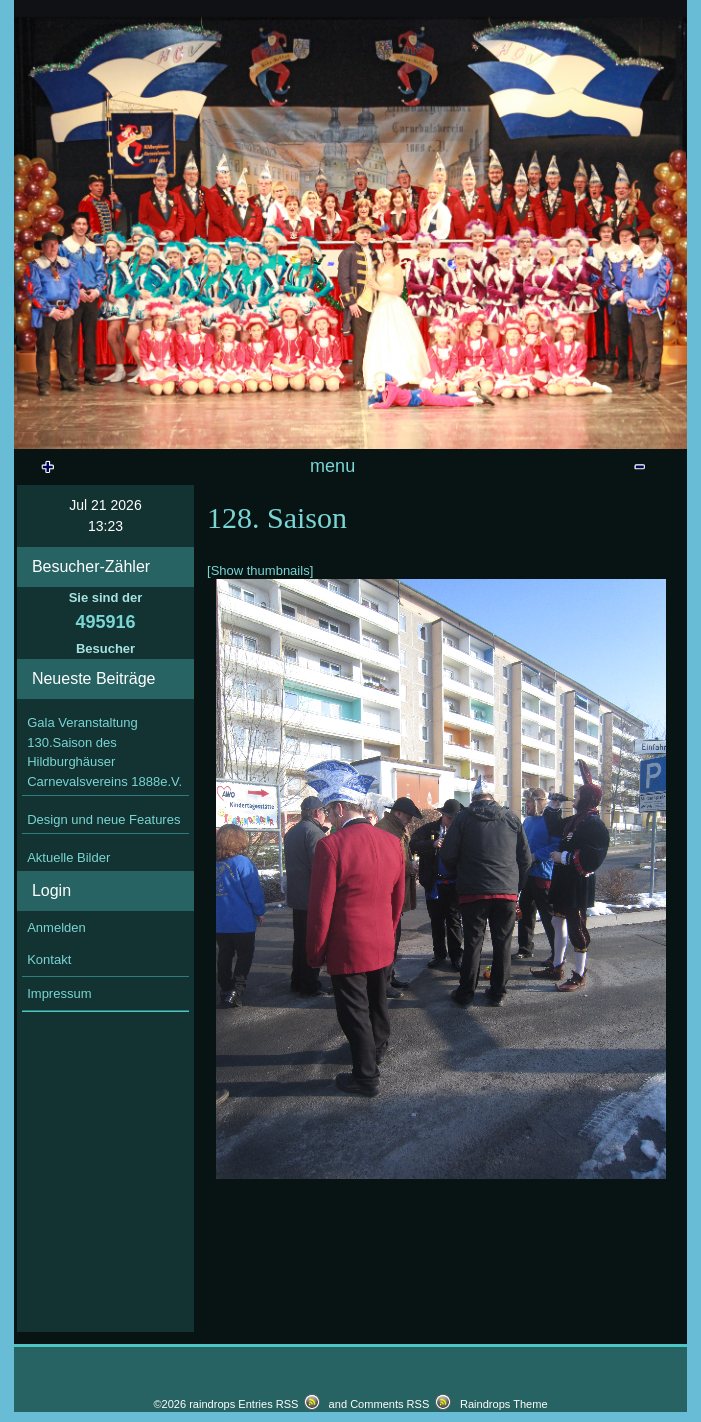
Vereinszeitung (94, 561)
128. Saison (222, 561)
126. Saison (476, 561)
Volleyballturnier (202, 619)
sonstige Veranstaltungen (540, 517)
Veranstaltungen (294, 473)
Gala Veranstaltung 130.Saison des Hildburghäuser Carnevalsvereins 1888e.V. (104, 915)
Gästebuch (111, 517)
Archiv (365, 517)
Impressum (59, 1155)
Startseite (167, 473)
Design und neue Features (103, 982)
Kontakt (49, 1122)
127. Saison (349, 561)
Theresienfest (603, 561)
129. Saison (238, 517)
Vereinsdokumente (550, 473)
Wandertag (328, 619)
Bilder (455, 619)
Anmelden (56, 1089)
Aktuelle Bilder (68, 1020)
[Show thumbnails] (260, 732)
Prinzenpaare (420, 473)
